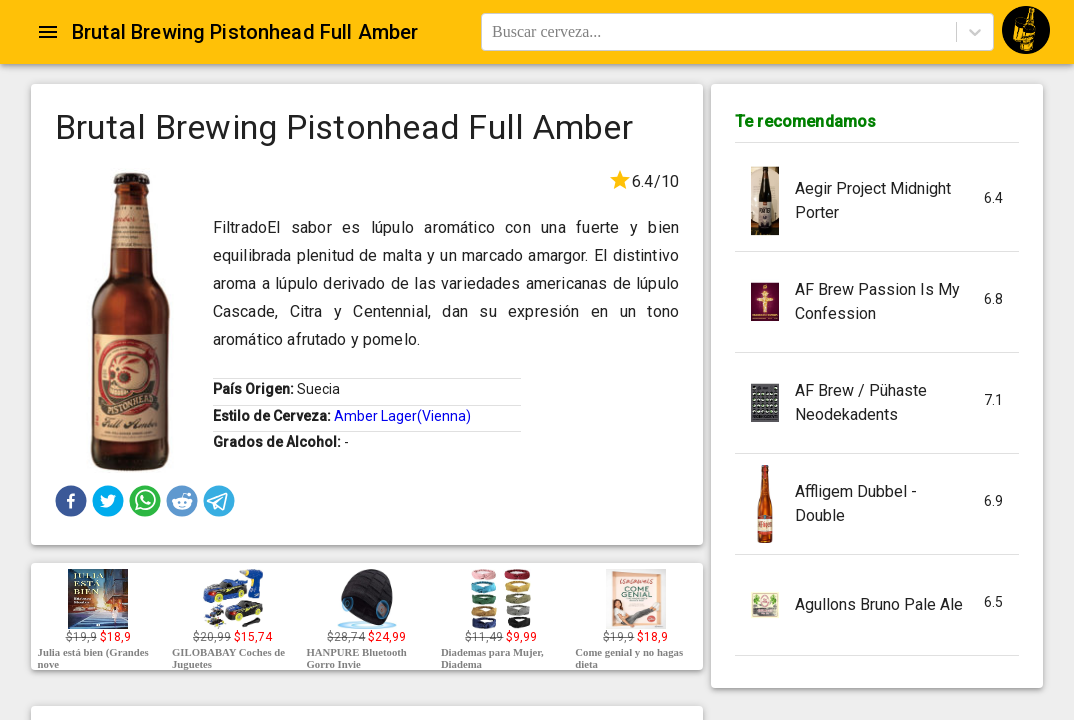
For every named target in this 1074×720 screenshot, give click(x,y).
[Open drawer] (48, 32)
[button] (71, 501)
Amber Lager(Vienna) (402, 416)
